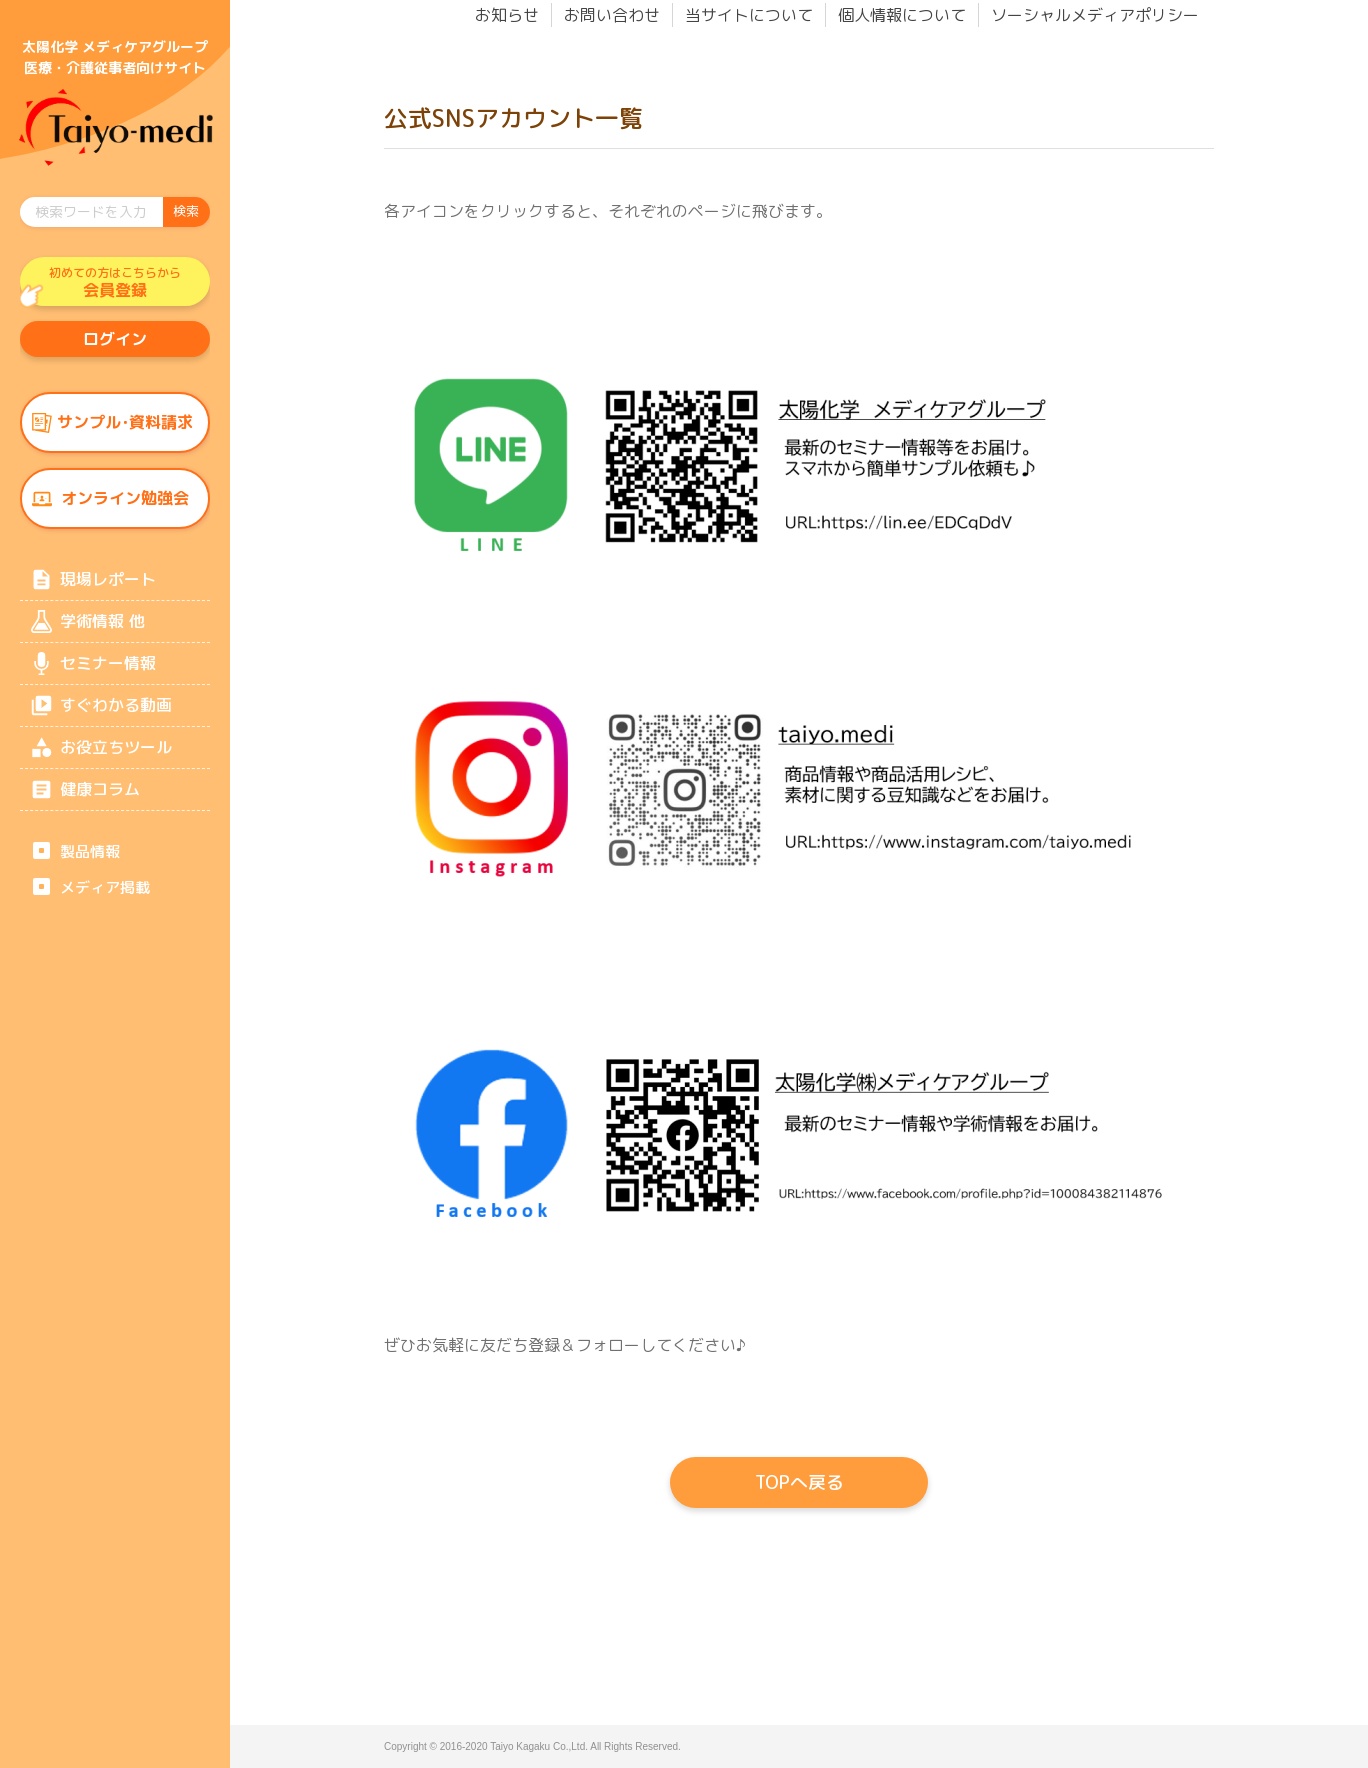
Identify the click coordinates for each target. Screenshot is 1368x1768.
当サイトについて (749, 15)
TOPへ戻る (799, 1482)
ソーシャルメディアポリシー (1095, 15)
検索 (186, 211)
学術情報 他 (102, 628)
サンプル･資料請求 (125, 426)
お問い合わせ (612, 15)
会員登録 (115, 283)
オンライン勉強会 (125, 503)
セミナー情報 (108, 671)
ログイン (115, 341)
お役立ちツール (116, 757)
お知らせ (507, 15)
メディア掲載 (105, 898)
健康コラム (100, 800)
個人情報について (902, 15)
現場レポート (108, 585)
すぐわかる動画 (116, 714)
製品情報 (90, 862)
